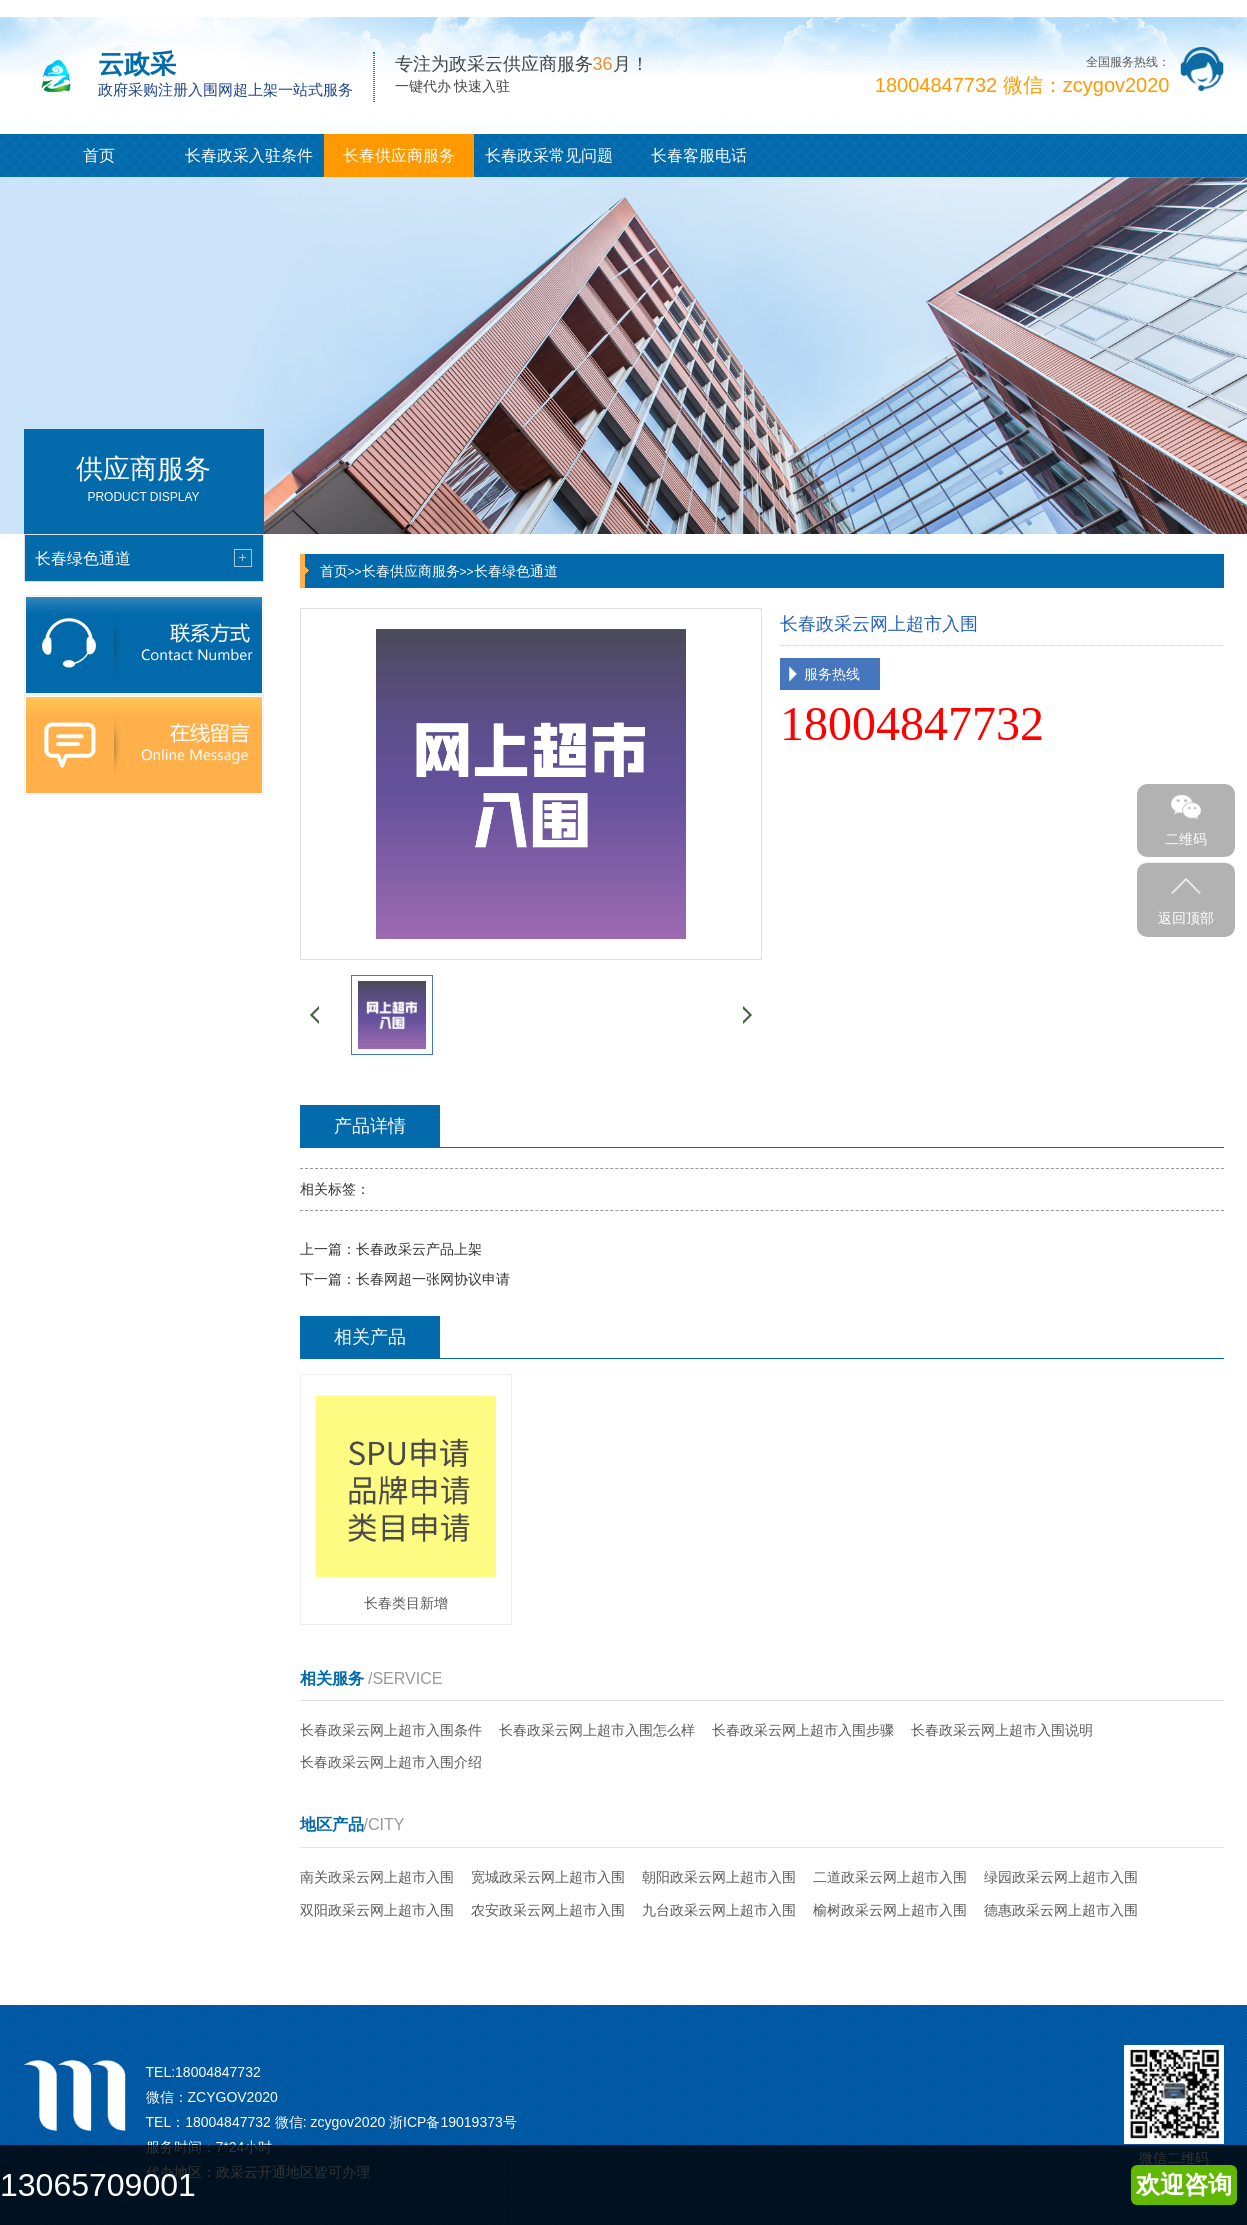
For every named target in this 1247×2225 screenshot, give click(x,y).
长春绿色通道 (516, 571)
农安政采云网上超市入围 (548, 1910)
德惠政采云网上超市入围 (1061, 1910)
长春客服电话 (699, 155)
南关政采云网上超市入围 (377, 1877)
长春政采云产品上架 (419, 1249)
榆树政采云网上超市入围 (890, 1910)
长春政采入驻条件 (249, 155)
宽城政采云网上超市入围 (548, 1877)
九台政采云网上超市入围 (719, 1910)
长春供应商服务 (399, 155)
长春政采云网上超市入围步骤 (803, 1730)
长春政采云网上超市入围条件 (391, 1730)
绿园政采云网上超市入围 (1061, 1877)
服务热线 (832, 674)
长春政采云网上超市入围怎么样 (597, 1730)
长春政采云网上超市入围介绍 (391, 1762)
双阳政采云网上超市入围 (377, 1910)
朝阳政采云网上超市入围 (719, 1877)
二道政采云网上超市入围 (890, 1877)
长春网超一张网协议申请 (433, 1279)
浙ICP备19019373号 (453, 2122)
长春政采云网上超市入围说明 (1002, 1730)
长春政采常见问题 (549, 155)
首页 (99, 155)
